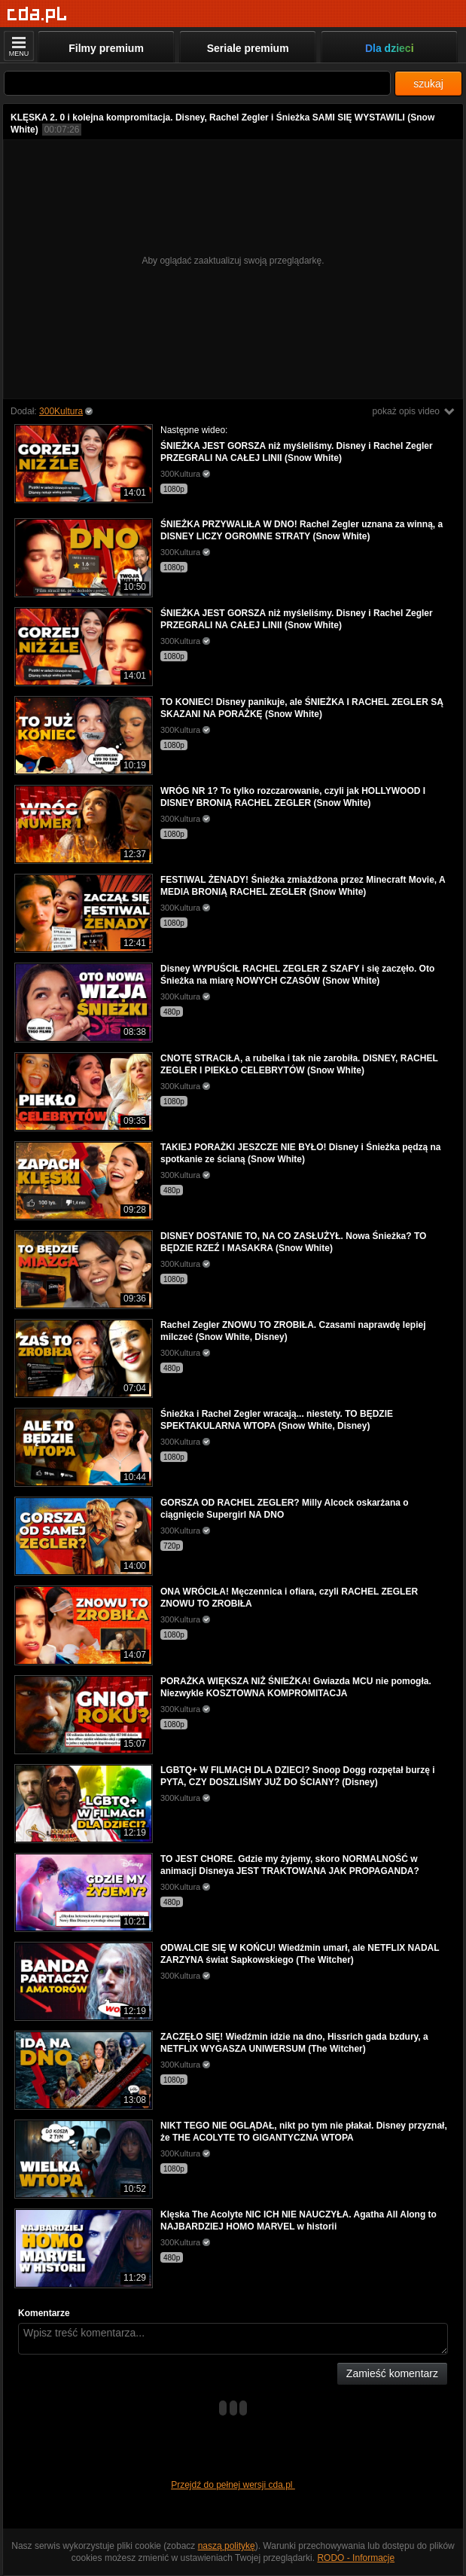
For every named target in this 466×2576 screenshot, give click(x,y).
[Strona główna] (37, 14)
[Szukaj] (197, 83)
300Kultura (61, 411)
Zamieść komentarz (392, 2373)
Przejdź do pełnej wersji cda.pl (233, 2485)
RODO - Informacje (355, 2558)
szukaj (428, 84)
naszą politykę (226, 2546)
